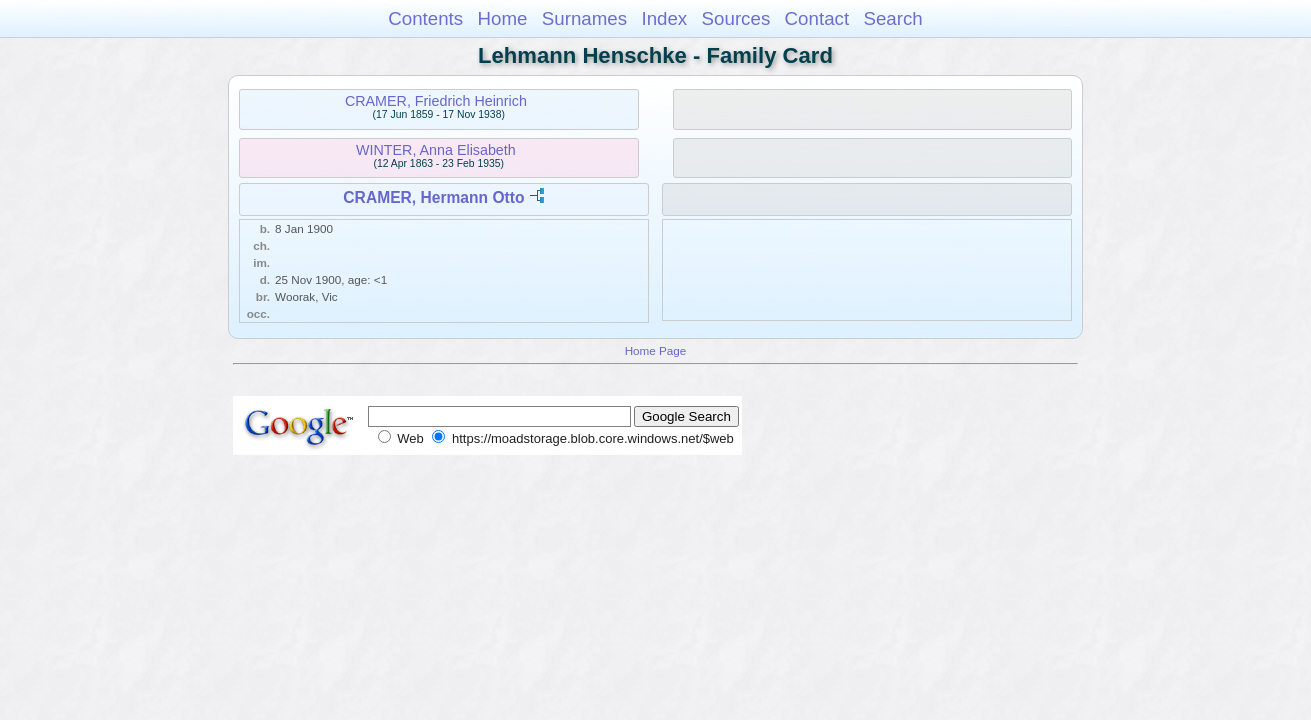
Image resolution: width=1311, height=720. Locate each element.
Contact (817, 18)
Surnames (584, 18)
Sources (736, 18)
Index (664, 18)
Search (892, 18)
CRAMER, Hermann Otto (433, 197)
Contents (425, 18)
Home (502, 18)
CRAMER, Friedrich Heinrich (436, 101)
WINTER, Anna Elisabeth (436, 150)
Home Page (656, 350)
